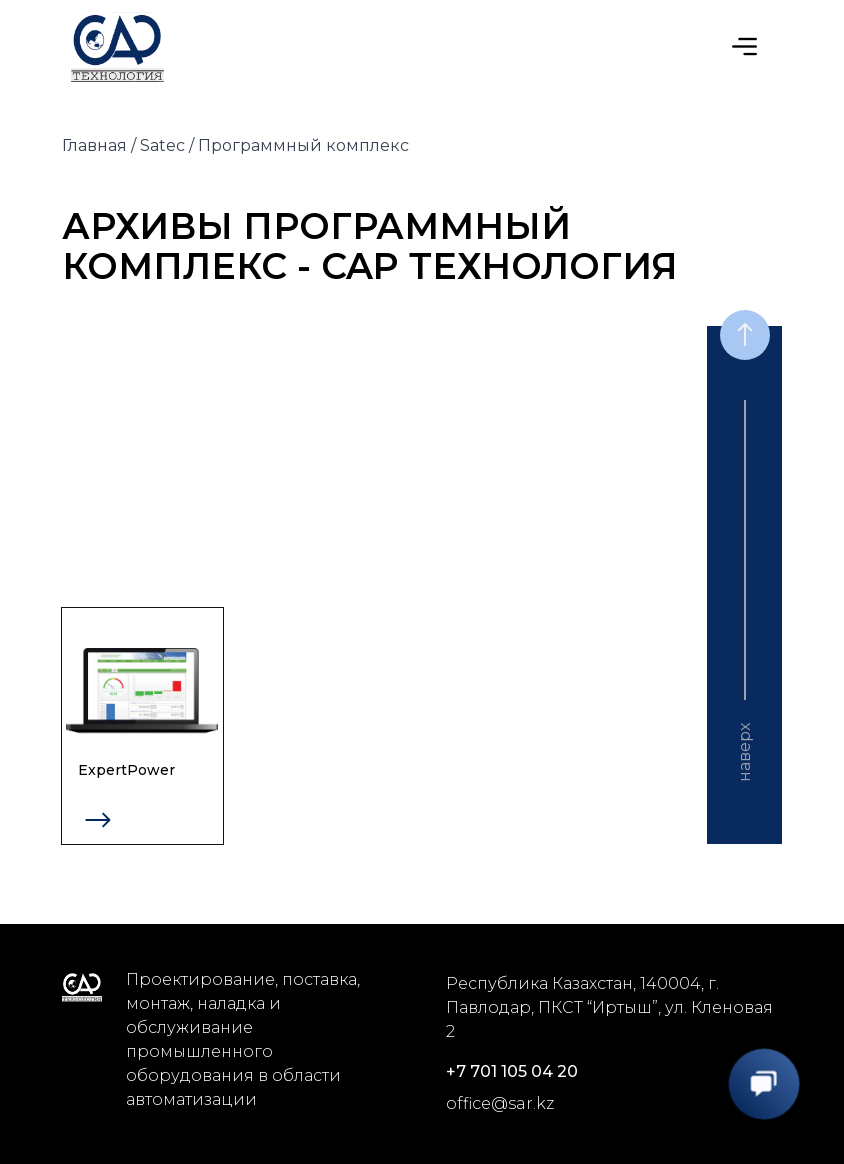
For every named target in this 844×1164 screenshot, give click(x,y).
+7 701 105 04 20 (512, 1071)
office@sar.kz (500, 1103)
